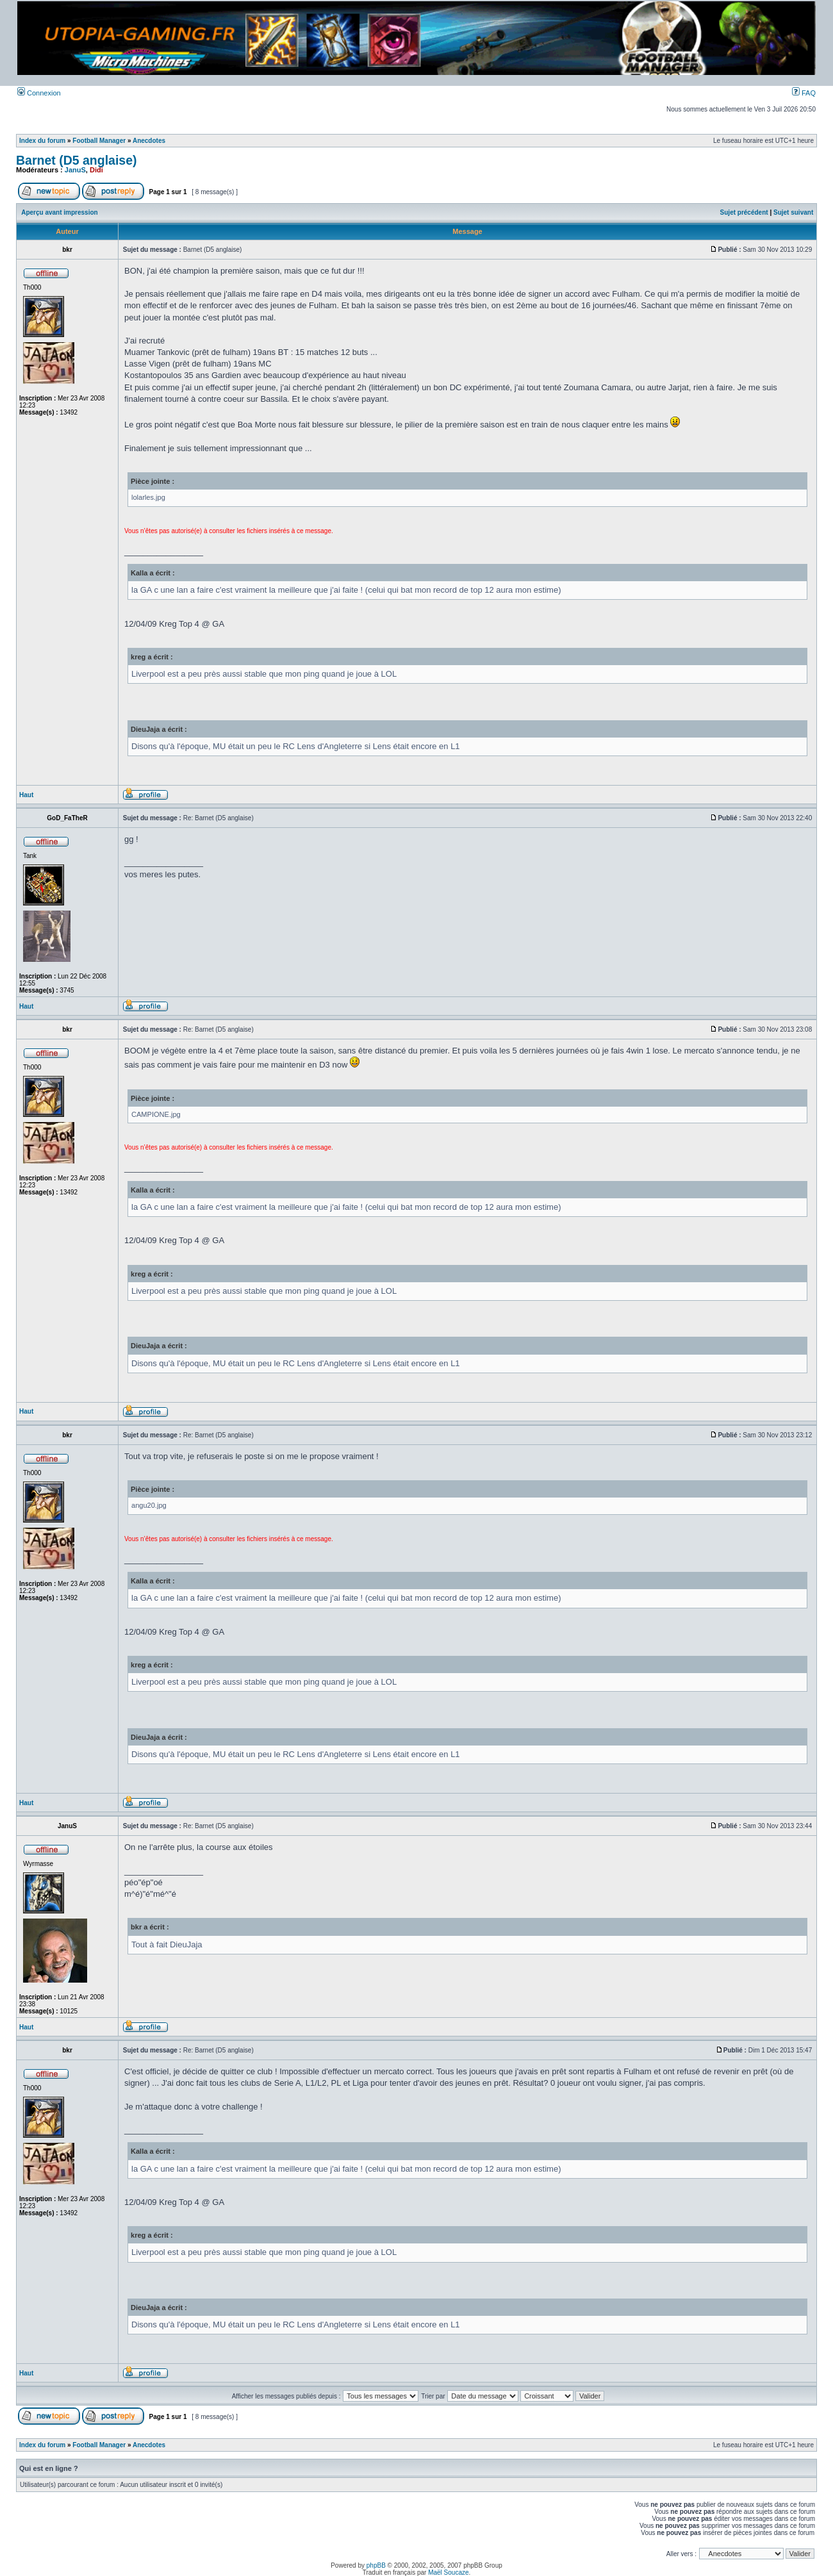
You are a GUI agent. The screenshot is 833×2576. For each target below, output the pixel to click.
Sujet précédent (744, 212)
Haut (26, 794)
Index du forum (42, 140)
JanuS (75, 170)
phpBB (376, 2565)
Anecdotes (149, 140)
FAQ (804, 93)
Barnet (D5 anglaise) (76, 160)
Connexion (39, 93)
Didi (96, 170)
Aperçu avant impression (59, 212)
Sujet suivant (793, 212)
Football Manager (99, 140)
